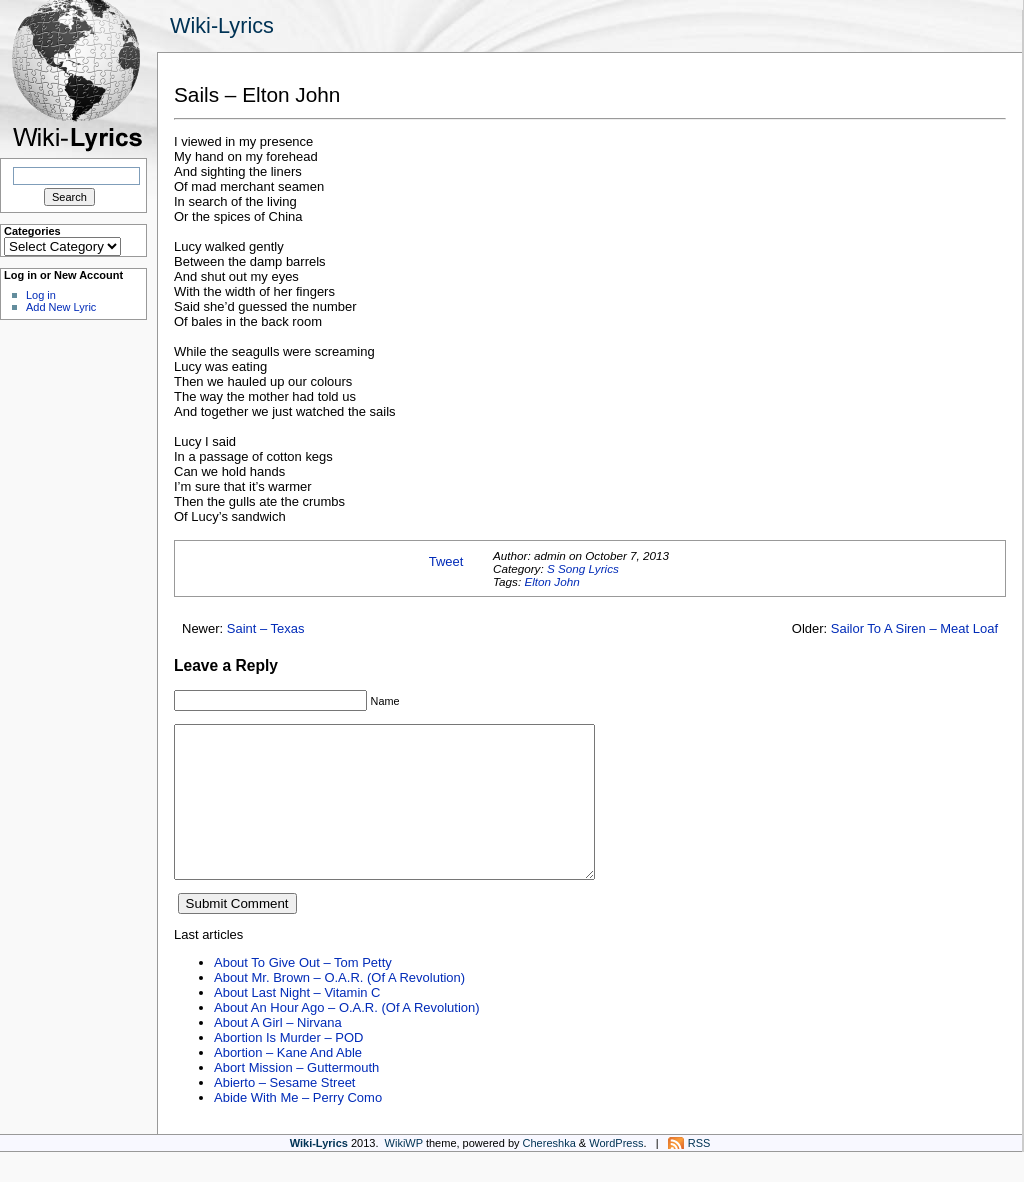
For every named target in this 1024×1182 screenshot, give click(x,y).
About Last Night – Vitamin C (297, 1022)
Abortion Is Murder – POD (288, 1067)
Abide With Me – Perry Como (298, 1127)
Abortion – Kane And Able (288, 1082)
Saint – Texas (266, 628)
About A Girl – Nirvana (278, 1052)
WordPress (616, 1173)
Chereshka (549, 1173)
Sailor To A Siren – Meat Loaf (914, 628)
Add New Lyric (61, 307)
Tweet (446, 561)
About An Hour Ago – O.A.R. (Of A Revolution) (347, 1037)
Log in (41, 295)
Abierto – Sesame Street (284, 1112)
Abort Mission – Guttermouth (296, 1097)
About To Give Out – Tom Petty (303, 992)
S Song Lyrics (583, 568)
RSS (699, 1173)
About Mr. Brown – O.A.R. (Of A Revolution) (339, 1007)
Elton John (551, 581)
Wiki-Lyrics (222, 25)
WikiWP (404, 1173)
